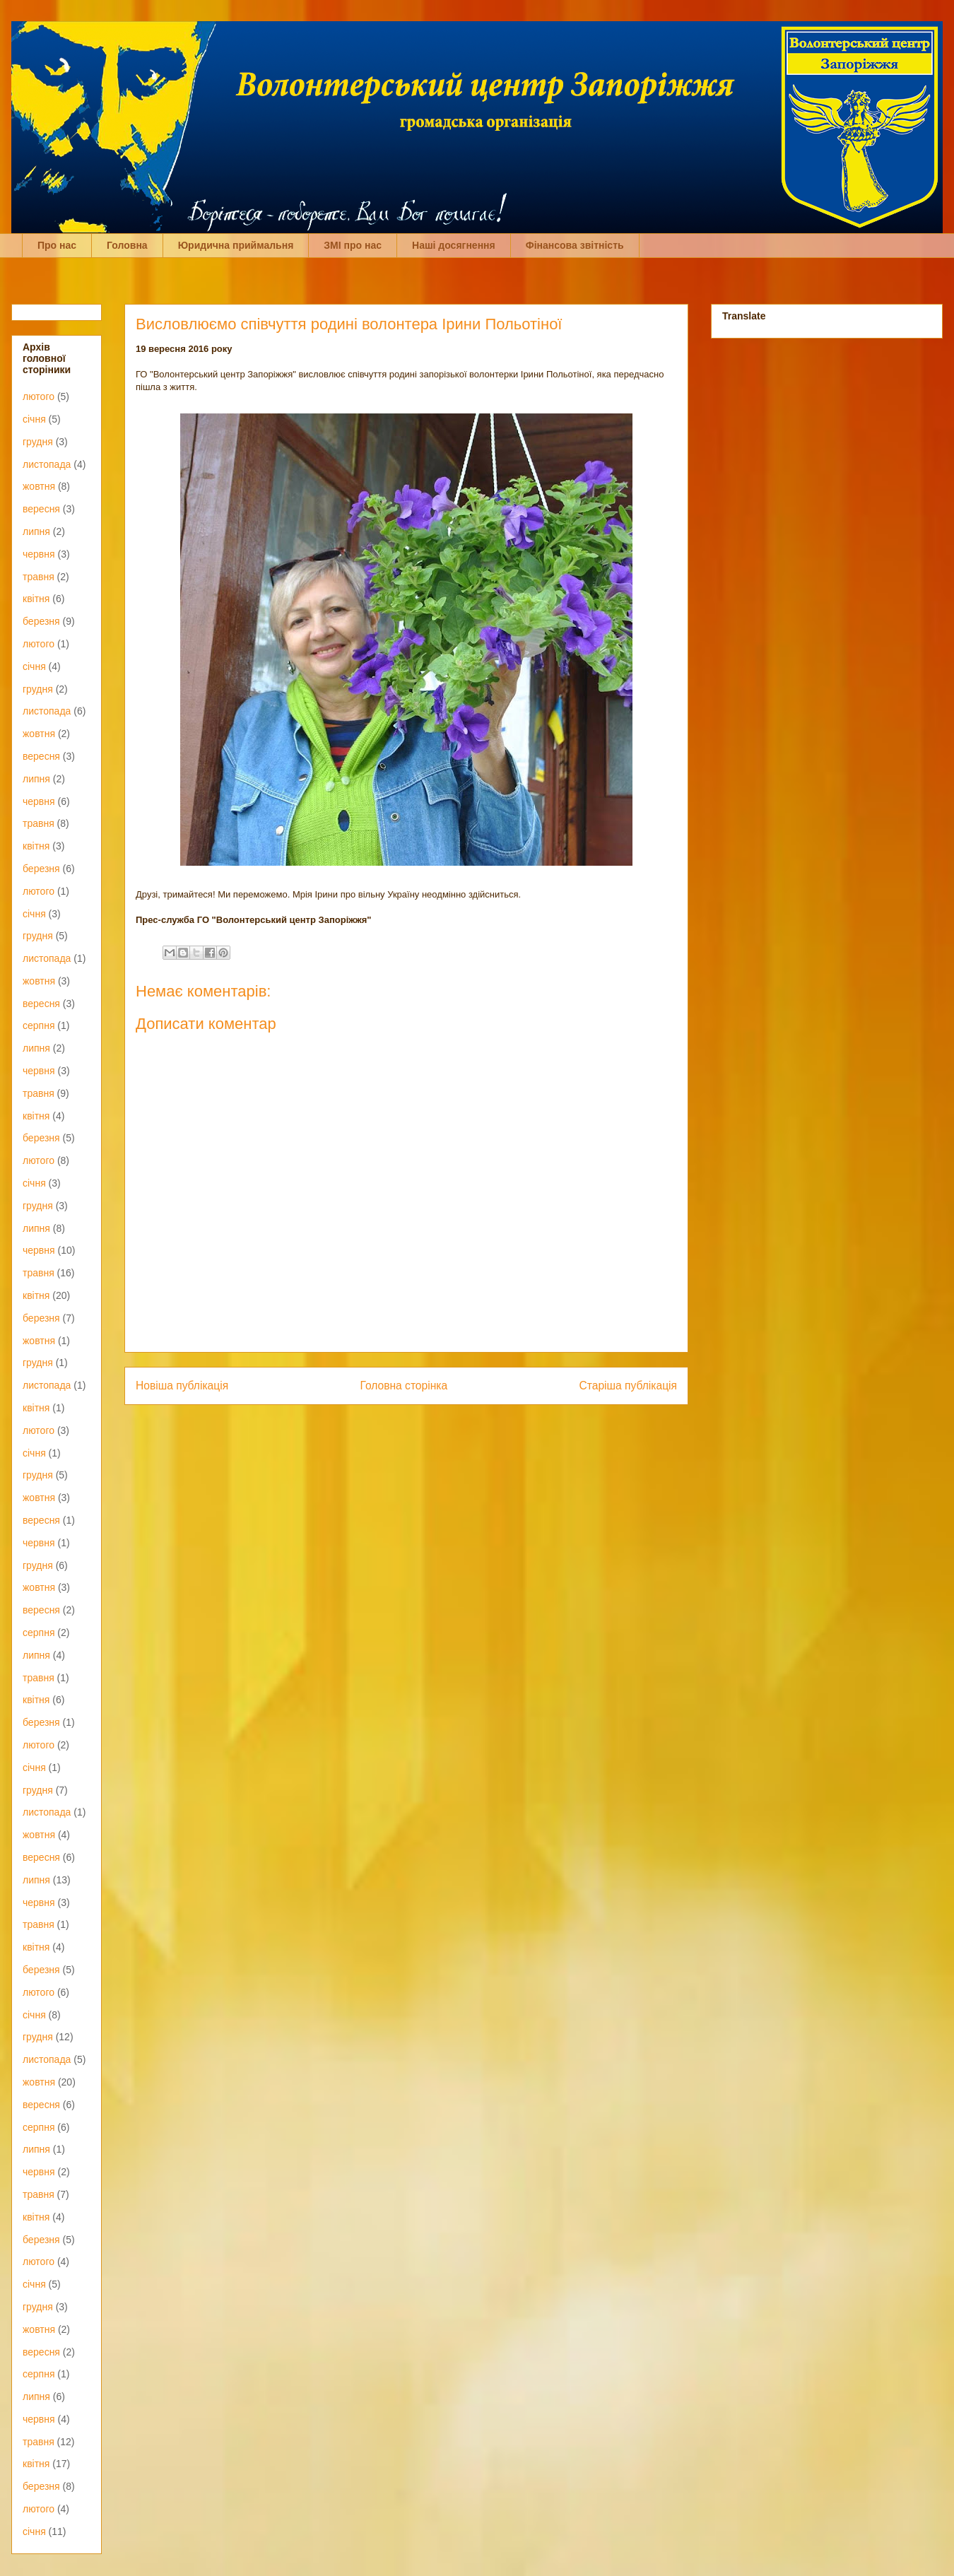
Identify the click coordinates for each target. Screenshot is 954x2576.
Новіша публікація (182, 1386)
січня (34, 419)
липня (36, 531)
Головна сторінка (404, 1386)
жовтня (39, 486)
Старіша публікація (628, 1386)
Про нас (56, 245)
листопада (47, 464)
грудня (38, 441)
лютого (38, 396)
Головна (127, 245)
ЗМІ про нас (353, 245)
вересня (41, 508)
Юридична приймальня (236, 245)
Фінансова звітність (575, 245)
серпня (38, 1025)
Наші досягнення (453, 245)
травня (38, 576)
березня (41, 621)
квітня (36, 598)
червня (39, 554)
